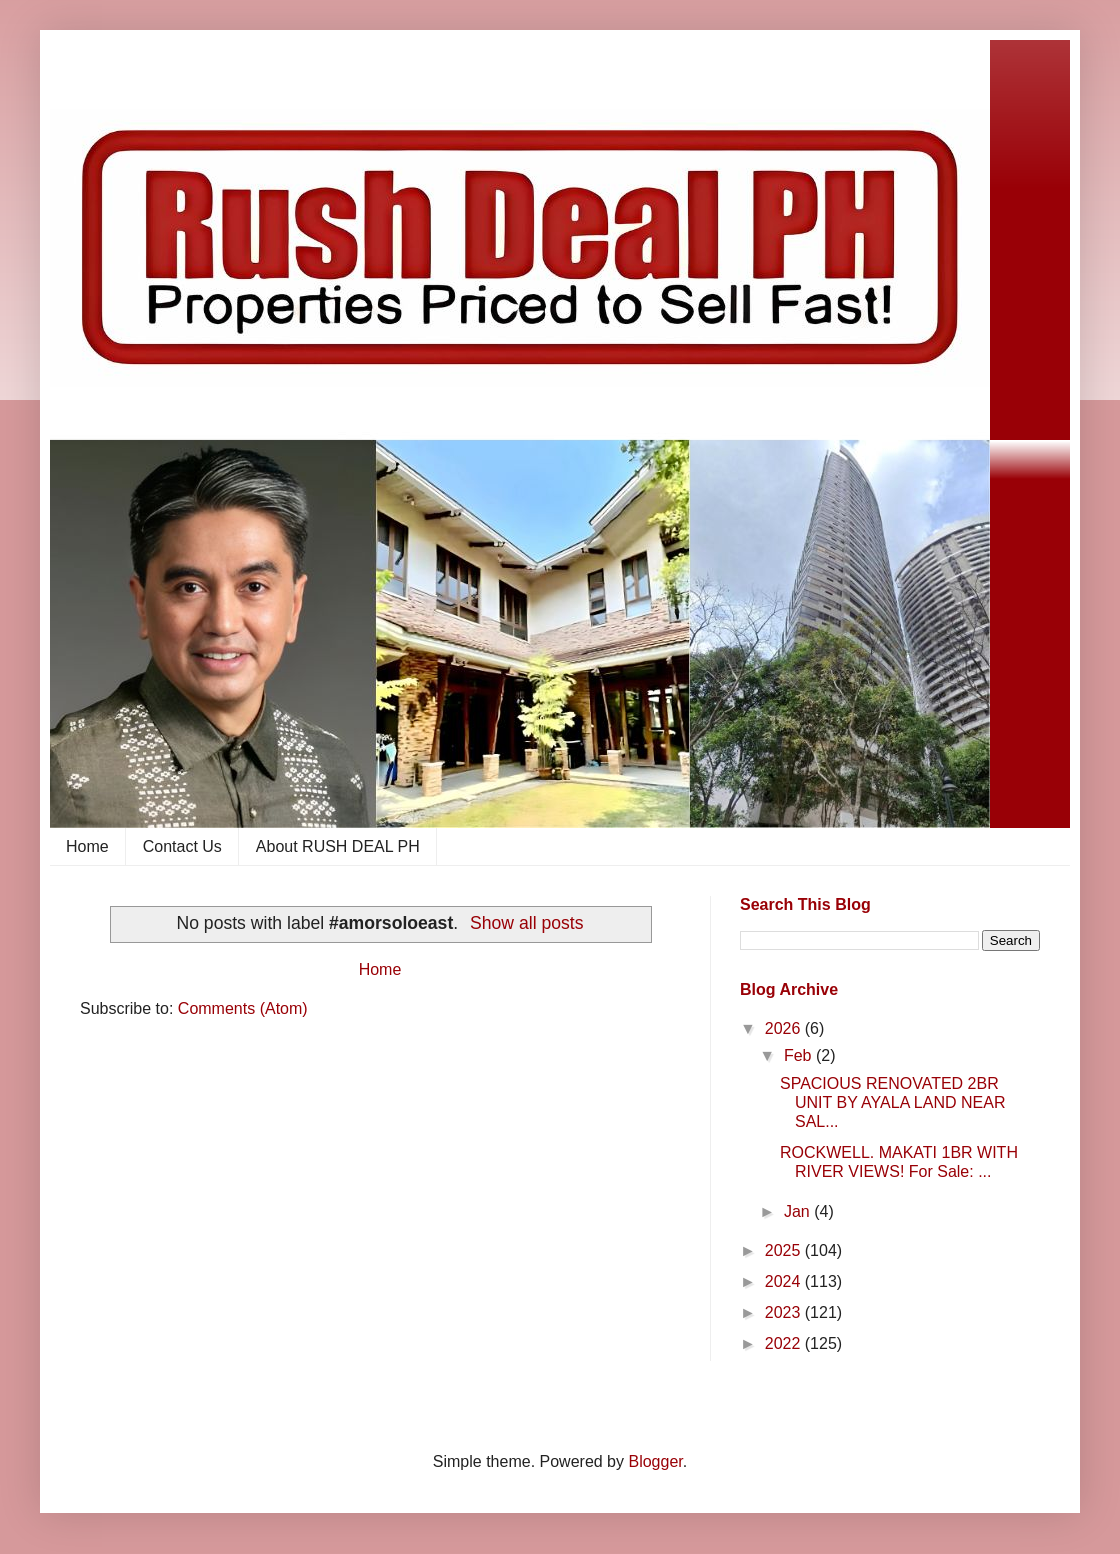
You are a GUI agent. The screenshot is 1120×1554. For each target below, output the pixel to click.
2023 (785, 1312)
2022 (785, 1343)
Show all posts (526, 923)
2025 (785, 1250)
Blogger (655, 1461)
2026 (785, 1028)
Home (87, 846)
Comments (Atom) (243, 1008)
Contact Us (182, 846)
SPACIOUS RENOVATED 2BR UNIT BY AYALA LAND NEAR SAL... (892, 1102)
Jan (799, 1211)
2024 (785, 1281)
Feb (800, 1055)
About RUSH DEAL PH (338, 846)
